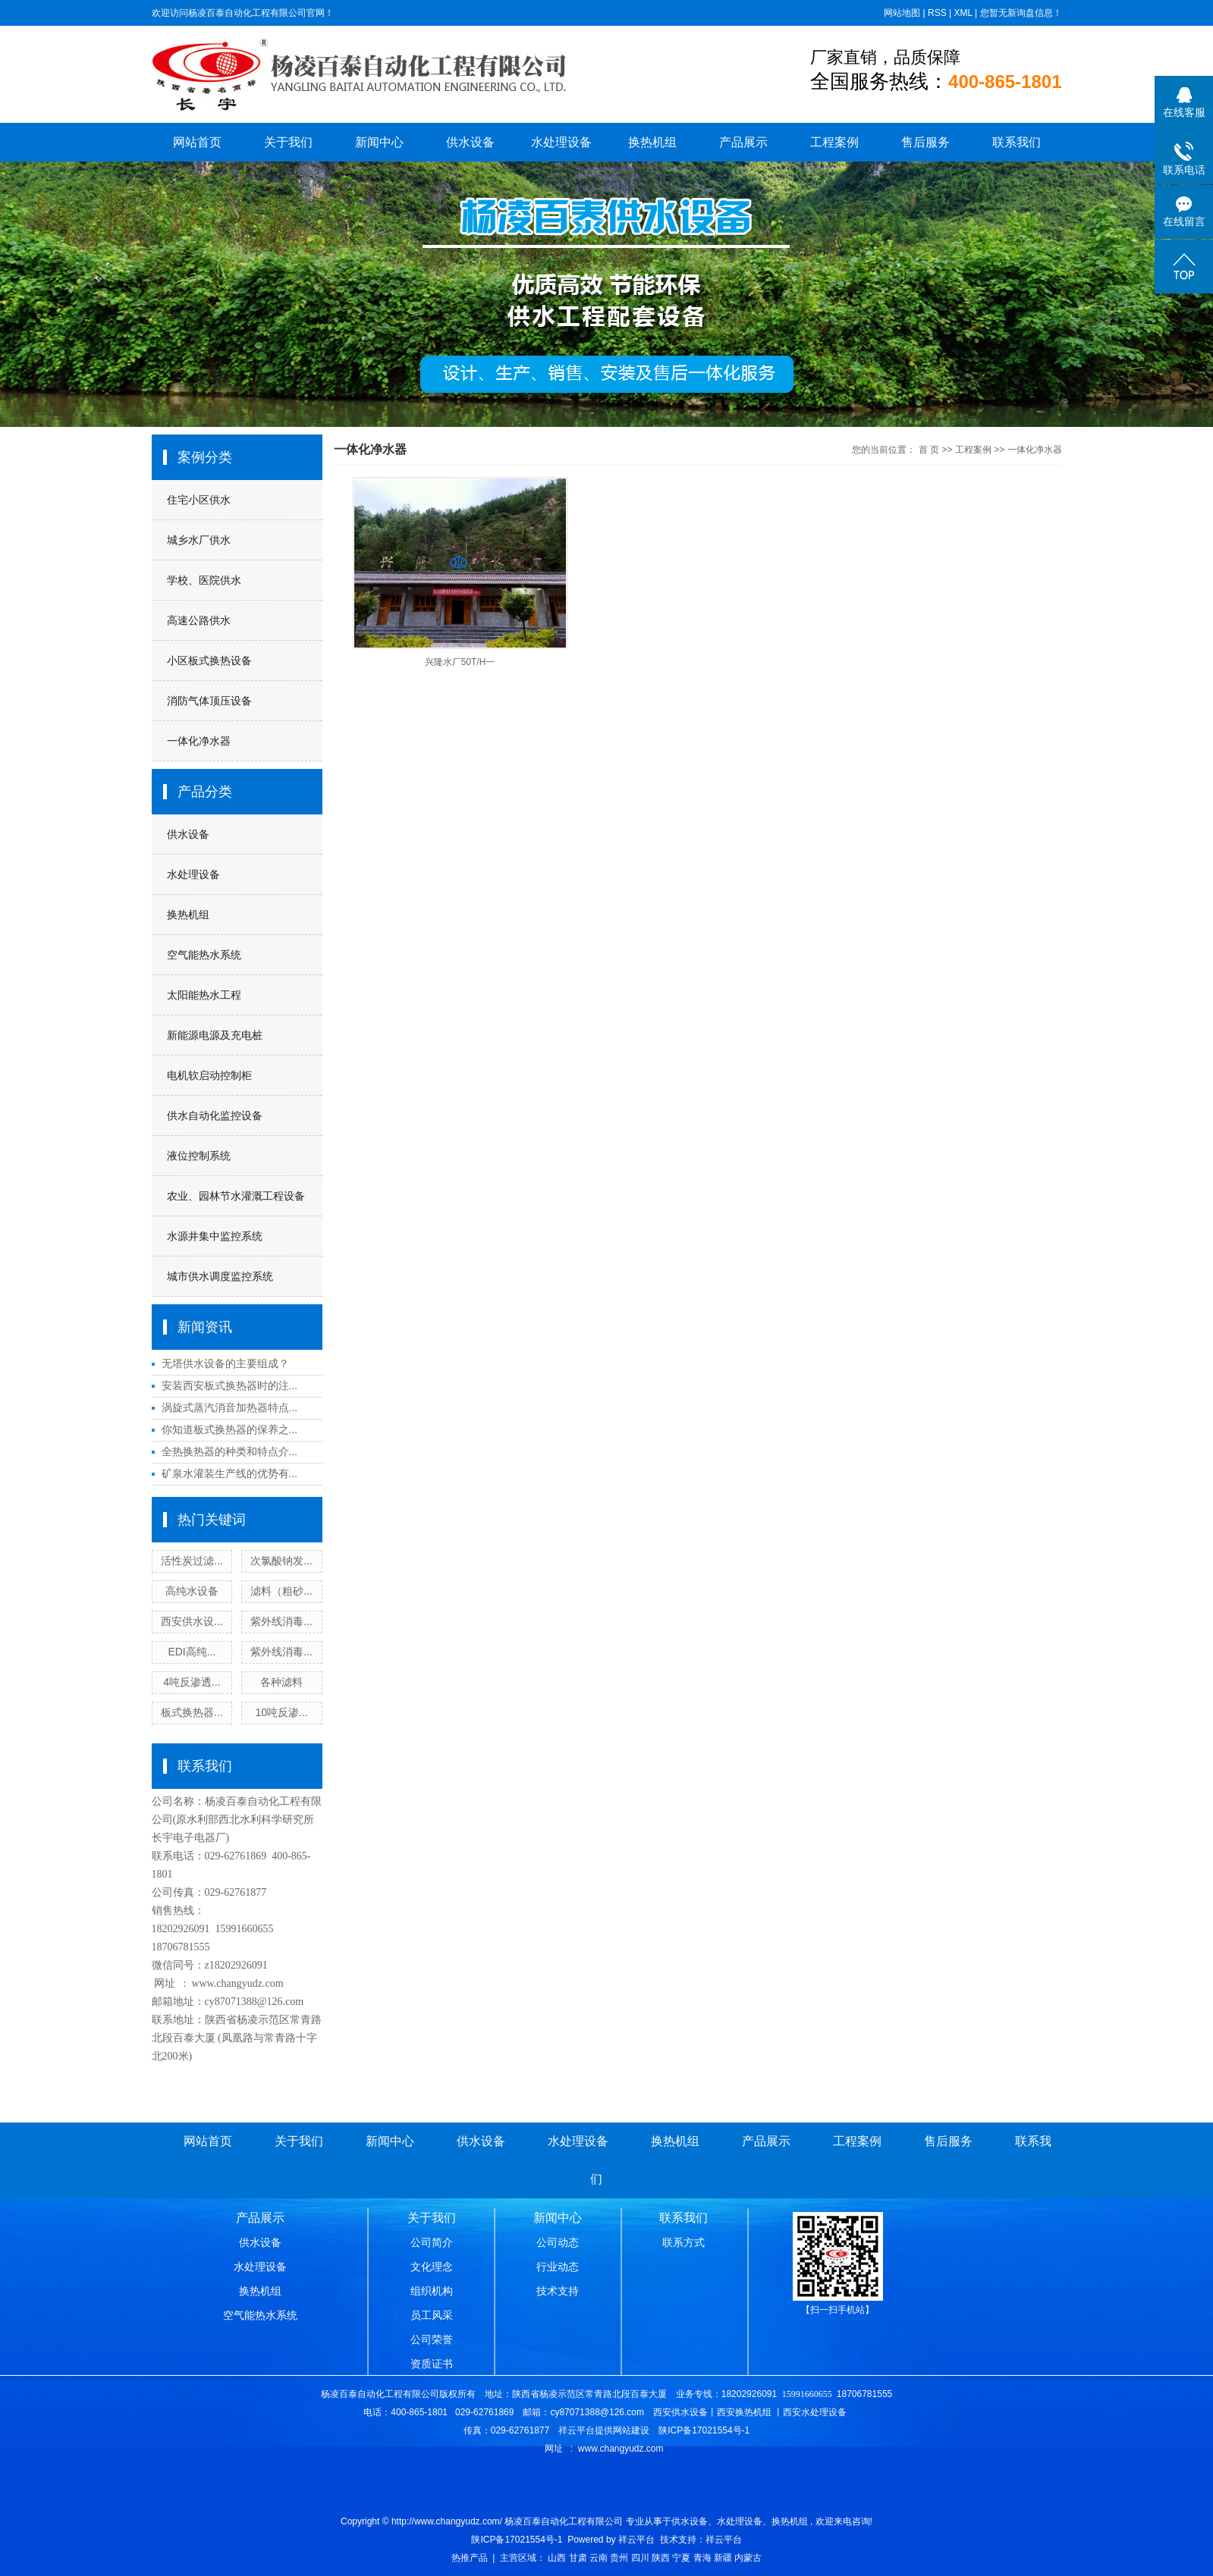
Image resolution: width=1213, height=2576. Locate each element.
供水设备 (470, 142)
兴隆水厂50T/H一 (460, 662)
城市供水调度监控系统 (220, 1276)
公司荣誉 (431, 2339)
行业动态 (557, 2267)
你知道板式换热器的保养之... (230, 1429)
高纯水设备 (191, 1591)
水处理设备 (561, 142)
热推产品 (469, 2557)
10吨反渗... (282, 1712)
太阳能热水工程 (204, 995)
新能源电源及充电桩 (214, 1035)
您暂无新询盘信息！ (1021, 13)
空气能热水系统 (204, 955)
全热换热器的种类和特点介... (230, 1451)
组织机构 (431, 2291)
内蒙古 (748, 2557)
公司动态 (557, 2242)
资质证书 (431, 2364)
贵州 (619, 2557)
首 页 (929, 449)
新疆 (723, 2557)
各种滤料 (281, 1682)
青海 (702, 2557)
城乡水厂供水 (199, 540)
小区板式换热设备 (209, 660)
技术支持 (557, 2291)
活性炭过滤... (192, 1561)
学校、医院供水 (204, 580)
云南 (598, 2557)
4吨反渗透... (191, 1682)
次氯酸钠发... (281, 1561)
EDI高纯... (191, 1652)
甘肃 (578, 2557)
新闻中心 (379, 142)
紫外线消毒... (281, 1621)
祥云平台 (636, 2539)
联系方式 (683, 2242)
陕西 (661, 2557)
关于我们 (288, 142)
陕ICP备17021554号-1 (516, 2539)
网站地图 (902, 13)
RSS (937, 13)
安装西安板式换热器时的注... (230, 1385)
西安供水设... (192, 1621)
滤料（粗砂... (281, 1591)
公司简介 (431, 2242)
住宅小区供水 (199, 500)
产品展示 (743, 142)
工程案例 (834, 142)
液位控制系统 (199, 1156)
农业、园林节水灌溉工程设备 (236, 1196)
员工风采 (431, 2315)
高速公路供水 (199, 620)
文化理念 (431, 2267)
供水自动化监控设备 (214, 1115)
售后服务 (925, 142)
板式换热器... (192, 1712)
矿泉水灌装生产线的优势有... (230, 1473)
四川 (640, 2557)
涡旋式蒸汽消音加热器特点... (230, 1407)
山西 (557, 2557)
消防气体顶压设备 (209, 701)
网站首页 (197, 142)
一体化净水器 (199, 741)
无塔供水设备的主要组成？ (225, 1363)
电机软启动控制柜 (209, 1075)
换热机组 (652, 142)
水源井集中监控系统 (214, 1236)
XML (963, 13)
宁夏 (681, 2557)
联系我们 (1016, 142)
